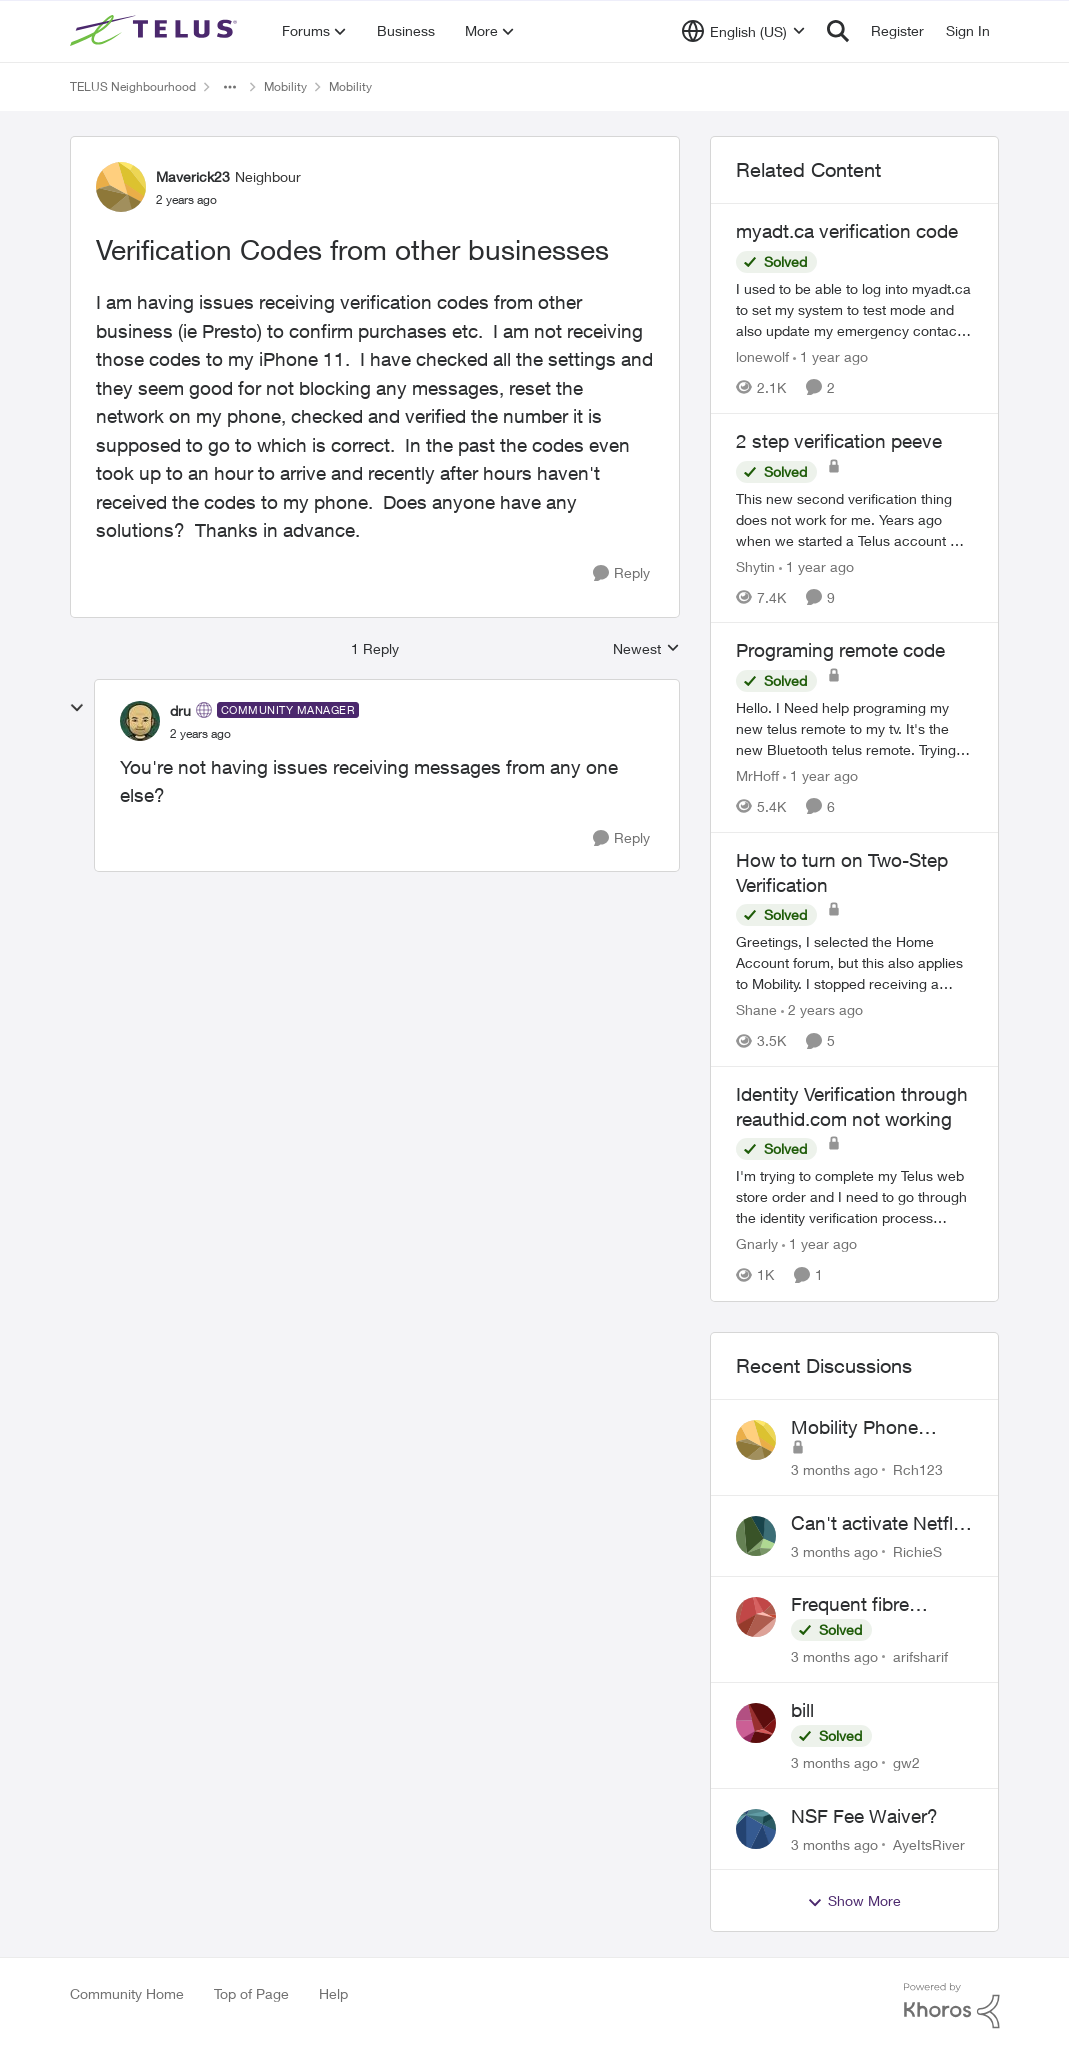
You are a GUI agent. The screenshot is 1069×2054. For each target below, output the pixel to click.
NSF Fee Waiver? (864, 1816)
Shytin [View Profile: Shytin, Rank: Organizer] (755, 565)
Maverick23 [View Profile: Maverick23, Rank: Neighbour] (193, 176)
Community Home (127, 1993)
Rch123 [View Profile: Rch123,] (918, 1469)
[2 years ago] (822, 1009)
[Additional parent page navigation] (230, 87)
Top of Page (251, 1993)
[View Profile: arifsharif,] (756, 1617)
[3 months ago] (834, 1469)
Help (333, 1993)
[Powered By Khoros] (952, 2006)
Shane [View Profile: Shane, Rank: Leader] (756, 1009)
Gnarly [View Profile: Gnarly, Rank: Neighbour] (757, 1244)
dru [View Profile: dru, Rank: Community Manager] (180, 710)
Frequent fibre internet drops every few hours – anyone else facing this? (875, 1605)
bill (802, 1710)
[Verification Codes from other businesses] (200, 734)
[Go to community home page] (156, 31)
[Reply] (621, 573)
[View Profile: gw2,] (756, 1723)
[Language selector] (743, 31)
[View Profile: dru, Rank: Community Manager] (140, 721)
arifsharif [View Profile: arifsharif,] (920, 1656)
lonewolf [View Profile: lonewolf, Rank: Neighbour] (762, 356)
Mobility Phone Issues (854, 1428)
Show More (854, 1901)
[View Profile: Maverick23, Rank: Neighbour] (121, 187)
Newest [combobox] (646, 649)
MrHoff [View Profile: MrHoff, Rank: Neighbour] (757, 775)
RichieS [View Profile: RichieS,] (917, 1550)
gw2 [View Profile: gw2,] (906, 1762)
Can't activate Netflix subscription (879, 1524)
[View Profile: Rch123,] (756, 1440)
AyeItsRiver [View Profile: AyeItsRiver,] (929, 1843)
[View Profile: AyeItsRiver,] (756, 1829)
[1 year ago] (830, 356)
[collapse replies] (77, 708)
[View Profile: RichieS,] (756, 1536)
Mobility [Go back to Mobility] (285, 86)
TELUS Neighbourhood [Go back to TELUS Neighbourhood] (133, 86)
